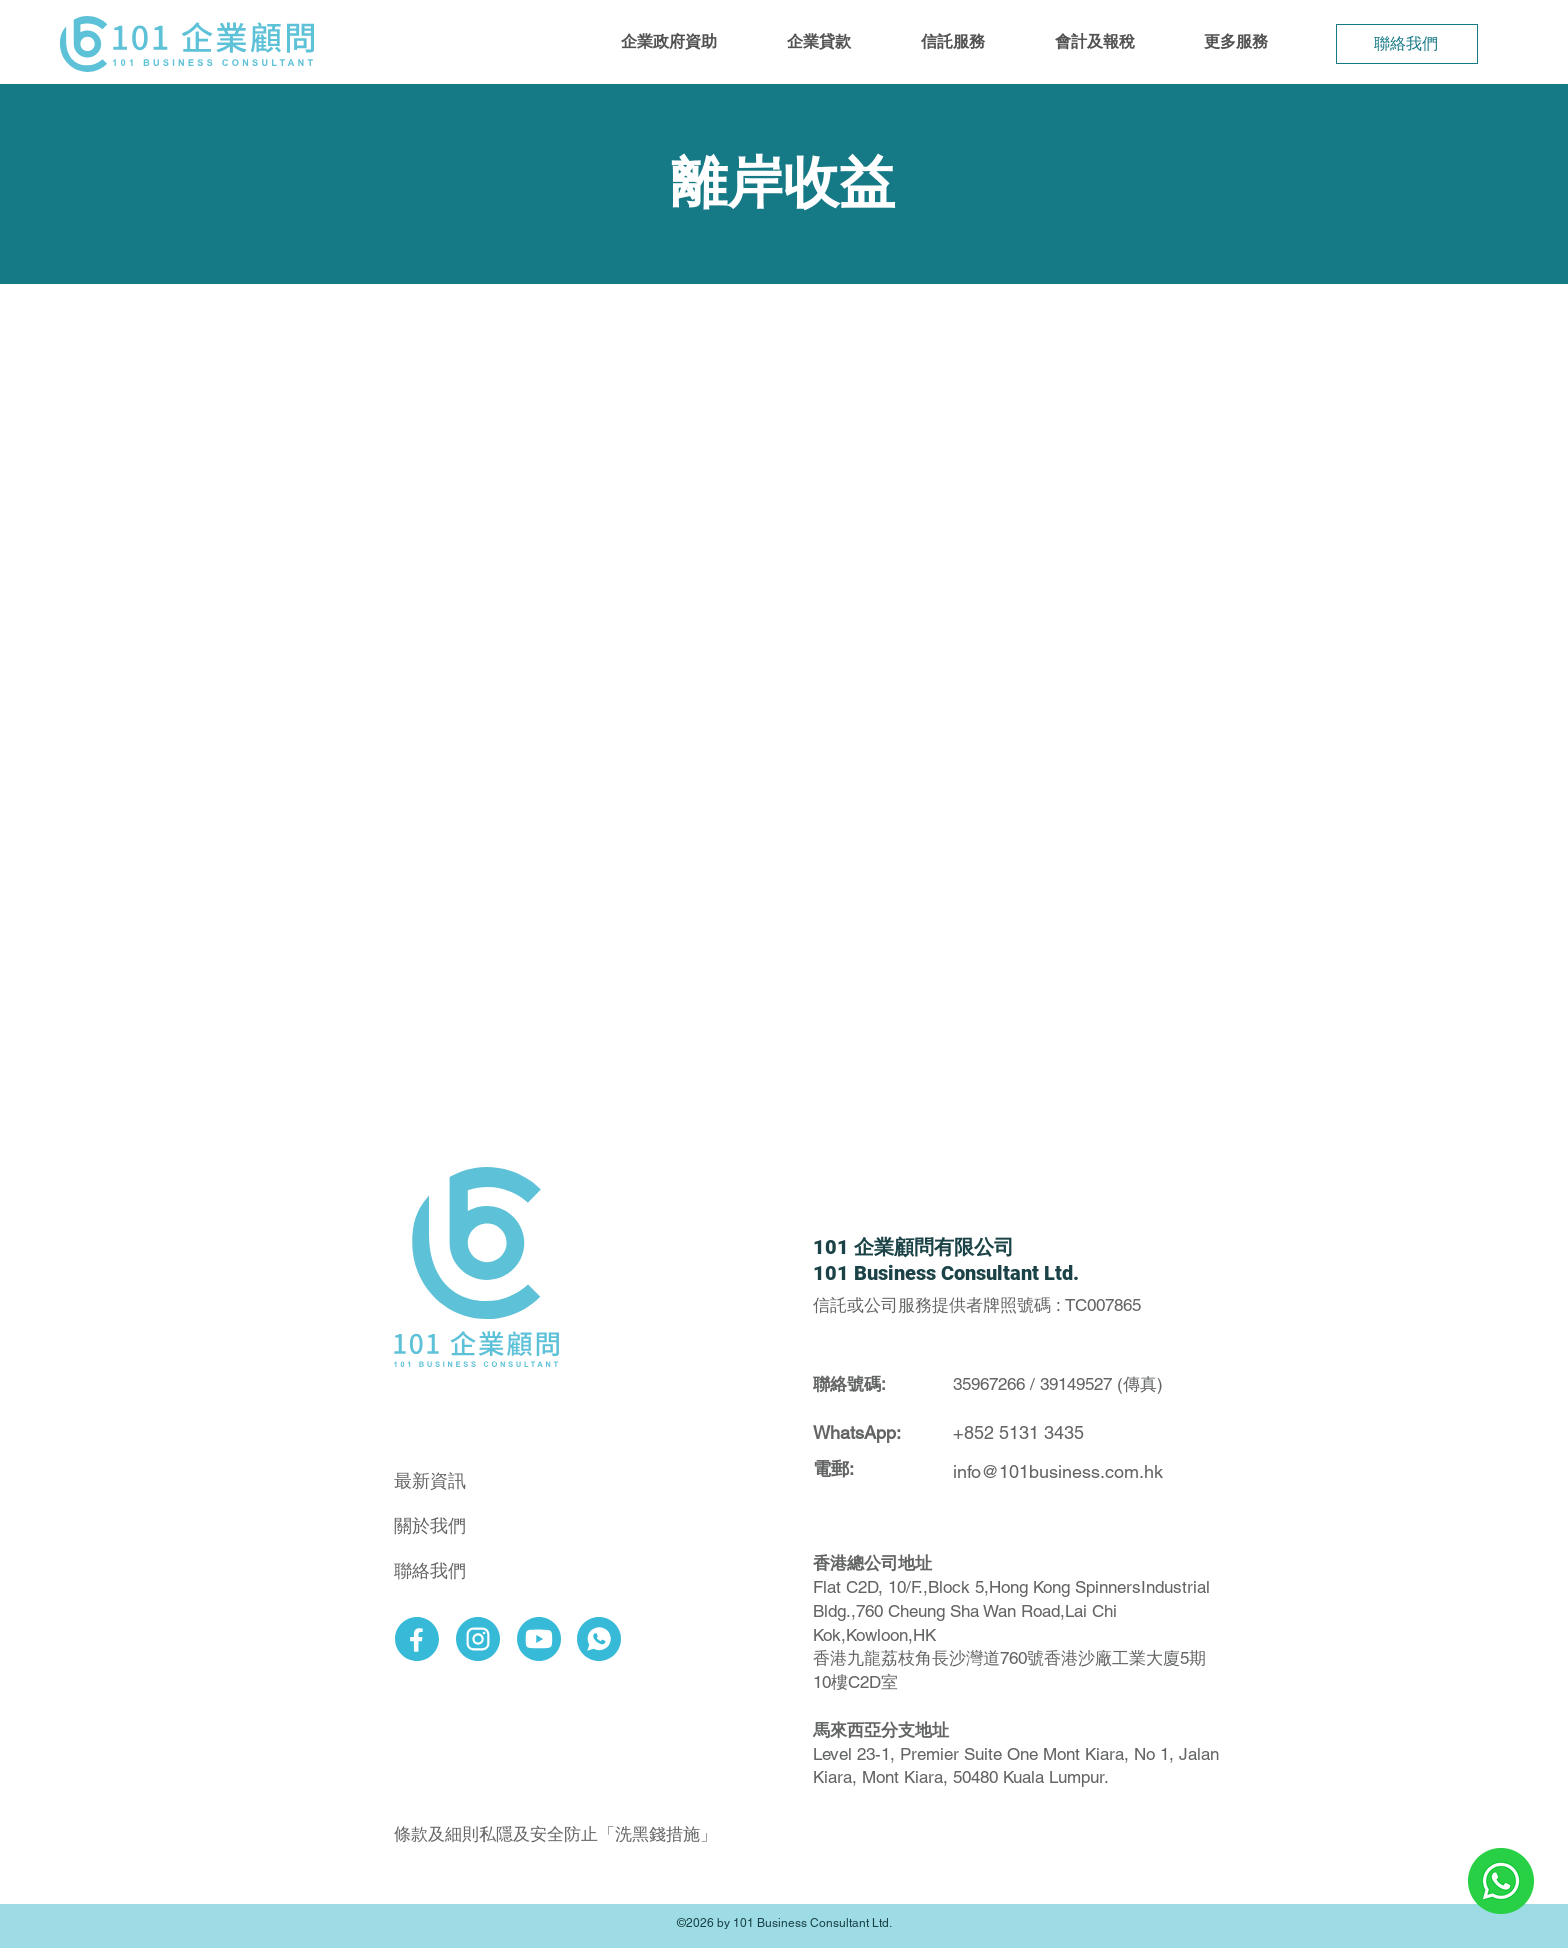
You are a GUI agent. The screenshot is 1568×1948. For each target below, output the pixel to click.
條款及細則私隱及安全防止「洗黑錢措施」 (555, 1834)
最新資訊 (430, 1480)
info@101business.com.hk (1058, 1471)
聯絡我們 (430, 1570)
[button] (669, 42)
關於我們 (430, 1525)
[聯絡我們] (1407, 44)
